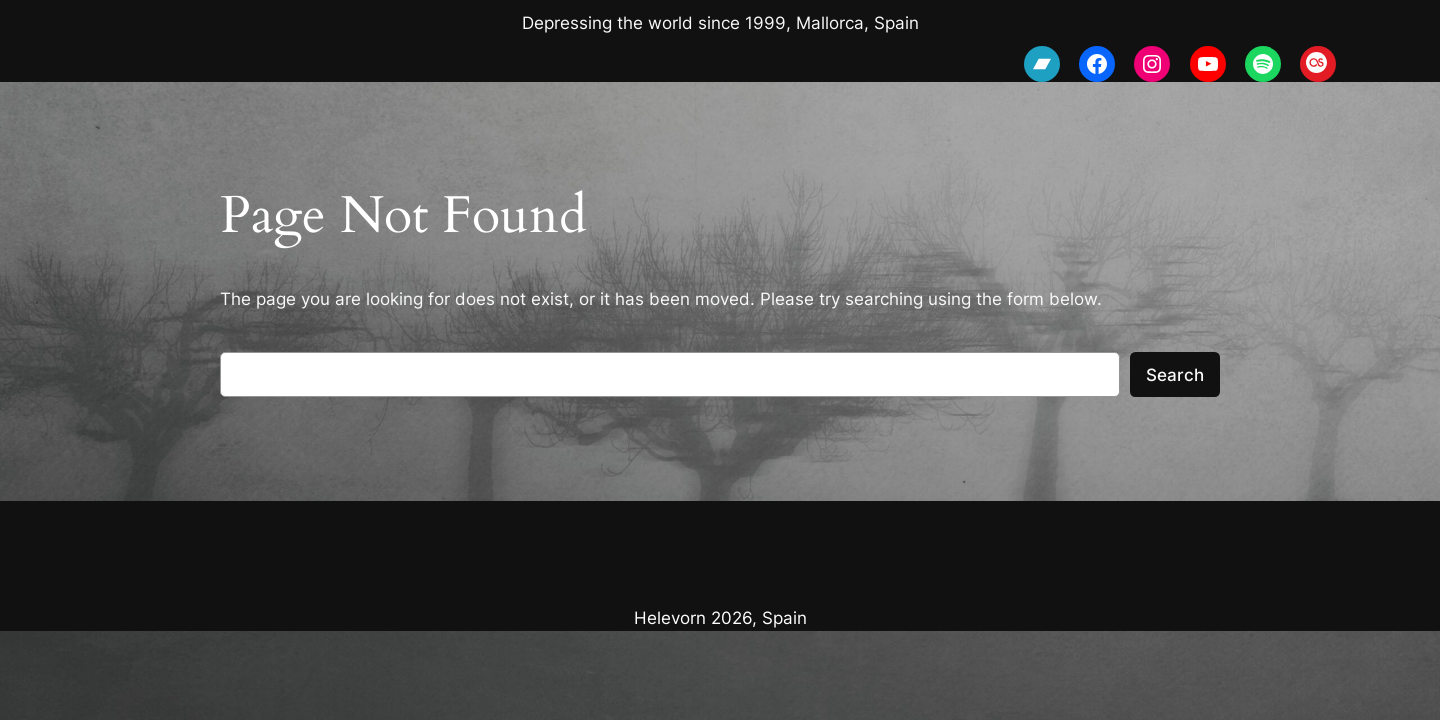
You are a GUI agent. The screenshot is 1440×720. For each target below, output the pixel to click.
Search (1175, 375)
